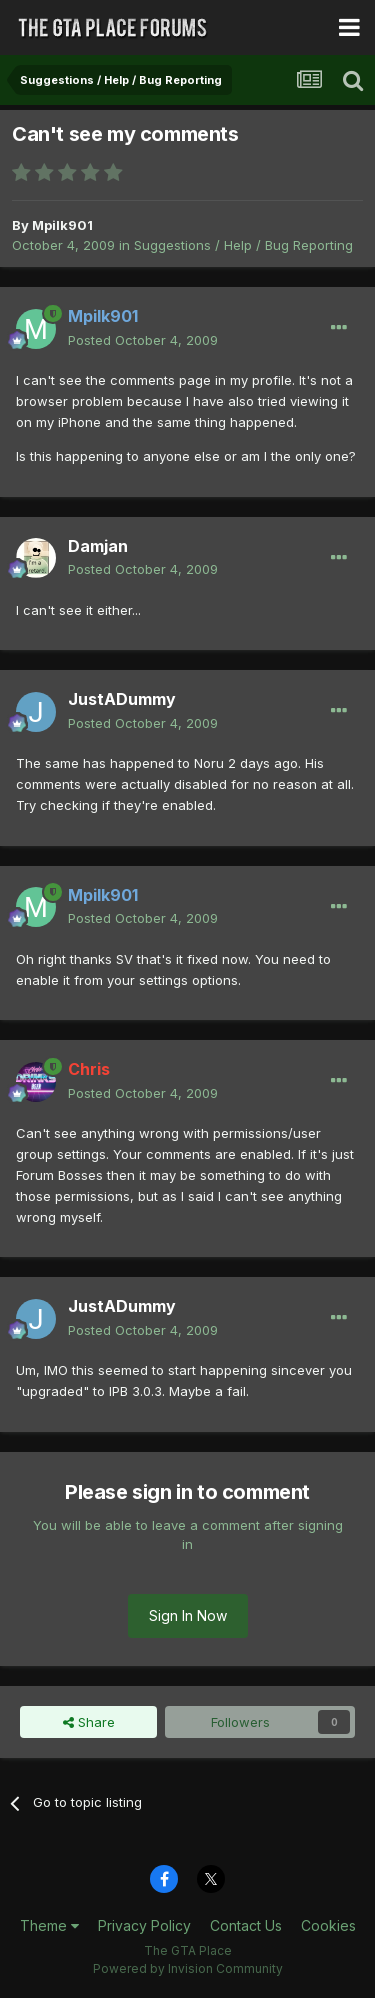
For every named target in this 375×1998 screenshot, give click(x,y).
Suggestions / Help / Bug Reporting (243, 245)
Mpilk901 (62, 225)
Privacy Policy (144, 1925)
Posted (143, 340)
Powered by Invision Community (188, 1968)
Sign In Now (188, 1615)
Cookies (328, 1925)
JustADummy (122, 699)
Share (89, 1722)
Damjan (98, 546)
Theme (49, 1925)
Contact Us (246, 1925)
